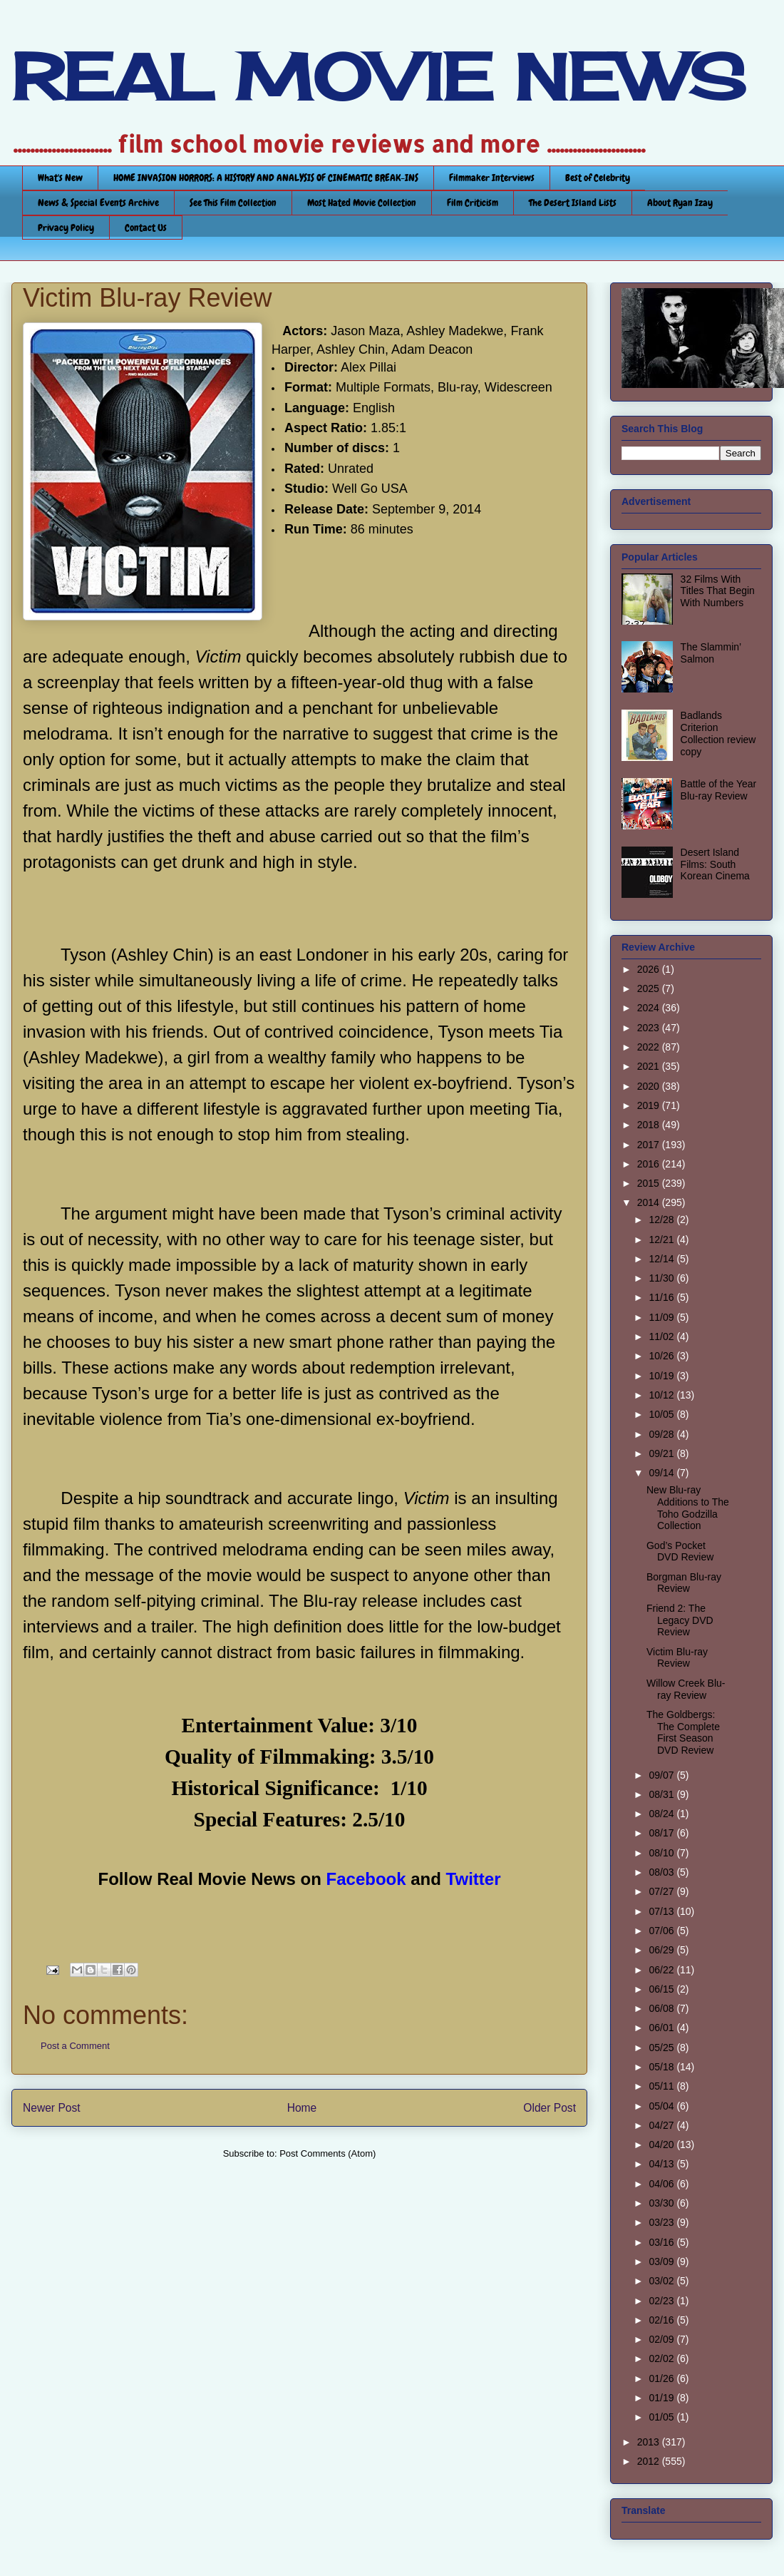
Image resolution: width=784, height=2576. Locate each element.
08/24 (662, 1813)
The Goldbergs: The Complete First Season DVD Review (683, 1732)
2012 (649, 2461)
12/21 (662, 1239)
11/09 (662, 1317)
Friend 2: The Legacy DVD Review (679, 1620)
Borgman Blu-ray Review (683, 1583)
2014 (649, 1202)
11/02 (662, 1336)
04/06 (662, 2183)
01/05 (662, 2417)
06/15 (662, 1989)
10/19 (662, 1375)
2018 (649, 1124)
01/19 (662, 2397)
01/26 (662, 2378)
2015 (649, 1183)
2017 (649, 1144)
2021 (649, 1066)
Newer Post (52, 2108)
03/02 (662, 2280)
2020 (649, 1086)
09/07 (662, 1775)
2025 (649, 988)
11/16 (662, 1297)
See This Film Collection (233, 202)
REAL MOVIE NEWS (378, 77)
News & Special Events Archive (98, 202)
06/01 (662, 2027)
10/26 (662, 1355)
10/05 (662, 1414)
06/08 (662, 2008)
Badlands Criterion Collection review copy (718, 733)
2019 (649, 1105)
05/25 (662, 2047)
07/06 (662, 1930)
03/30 (662, 2203)
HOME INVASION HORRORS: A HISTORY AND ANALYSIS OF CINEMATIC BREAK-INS (265, 177)
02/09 (662, 2339)
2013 (649, 2442)
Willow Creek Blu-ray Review (685, 1689)
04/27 (662, 2125)
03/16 (662, 2242)
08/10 (662, 1853)
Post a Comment (75, 2045)
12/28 (662, 1219)
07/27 (662, 1891)
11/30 (662, 1278)
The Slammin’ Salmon (711, 653)
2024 (649, 1007)
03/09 (662, 2261)
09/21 (662, 1453)
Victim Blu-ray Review (677, 1658)
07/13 (662, 1911)
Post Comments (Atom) (327, 2153)
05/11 (662, 2086)
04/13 (662, 2163)
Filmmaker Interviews (492, 177)
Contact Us (146, 227)
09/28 (662, 1434)
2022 (649, 1047)
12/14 (662, 1258)
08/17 (662, 1833)
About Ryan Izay (680, 202)
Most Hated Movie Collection (361, 202)
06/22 (662, 1970)
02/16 (662, 2320)
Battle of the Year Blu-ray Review (719, 790)
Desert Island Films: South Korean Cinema (715, 864)
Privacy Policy (66, 227)
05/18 (662, 2066)
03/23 (662, 2222)
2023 (649, 1027)
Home (302, 2108)
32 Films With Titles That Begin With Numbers (718, 591)
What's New (60, 177)
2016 (649, 1164)
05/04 (662, 2106)
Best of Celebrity (597, 177)
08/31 (662, 1794)
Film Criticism (472, 202)
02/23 (662, 2300)
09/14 (662, 1472)
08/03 (662, 1872)
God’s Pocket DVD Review (679, 1551)
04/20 (662, 2144)
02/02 (662, 2358)
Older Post (549, 2108)
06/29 (662, 1950)
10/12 (662, 1395)
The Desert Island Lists (573, 202)
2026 (649, 969)
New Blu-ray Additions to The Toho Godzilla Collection (687, 1507)
